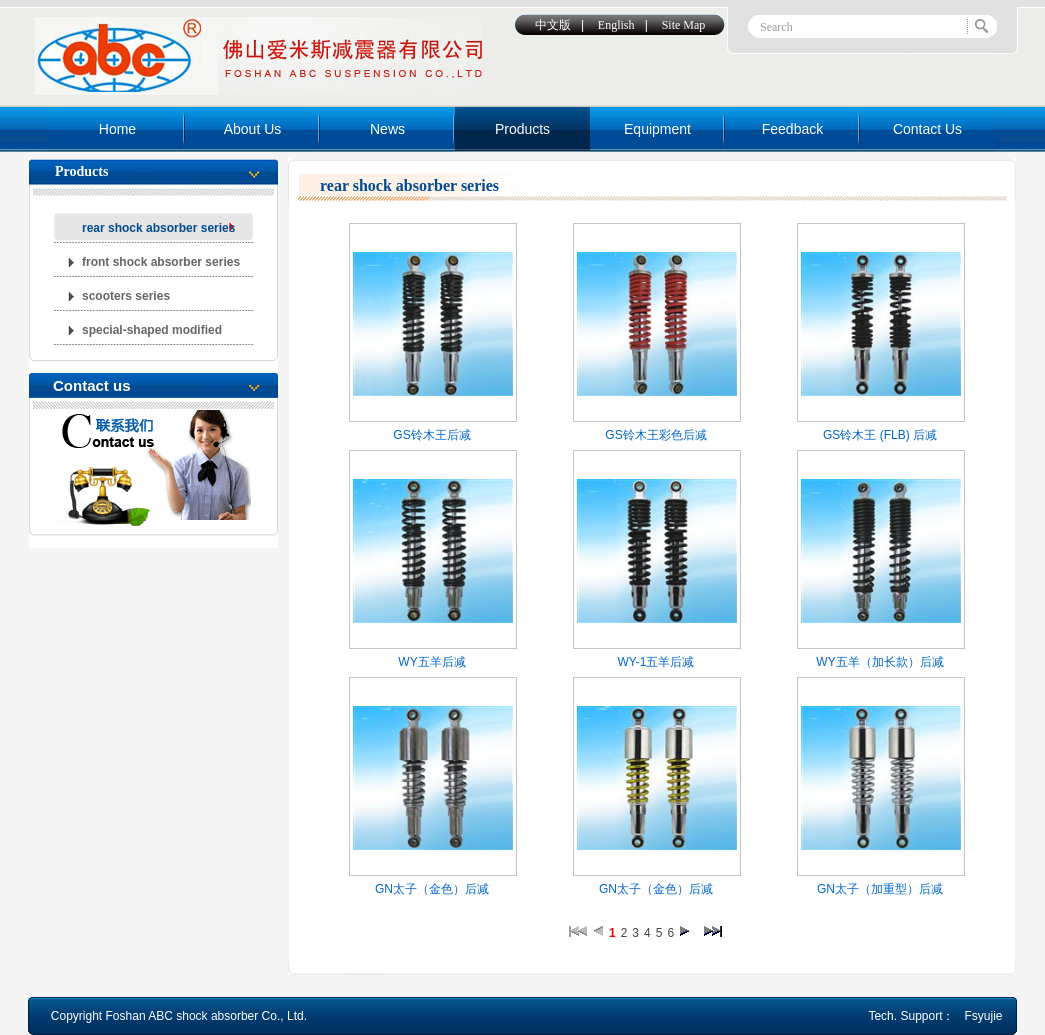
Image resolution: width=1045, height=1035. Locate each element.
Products (522, 129)
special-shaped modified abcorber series (152, 334)
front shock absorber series (161, 262)
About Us (253, 129)
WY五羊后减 (431, 662)
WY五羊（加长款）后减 (879, 662)
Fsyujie (983, 1016)
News (387, 129)
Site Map (684, 25)
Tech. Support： (911, 1016)
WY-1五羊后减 (656, 662)
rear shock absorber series (158, 228)
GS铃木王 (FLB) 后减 (880, 435)
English (616, 25)
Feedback (792, 129)
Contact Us (927, 129)
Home (117, 129)
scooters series (126, 296)
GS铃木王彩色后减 (655, 435)
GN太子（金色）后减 (432, 889)
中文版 (553, 25)
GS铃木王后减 (431, 435)
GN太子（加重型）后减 (880, 889)
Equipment (657, 129)
